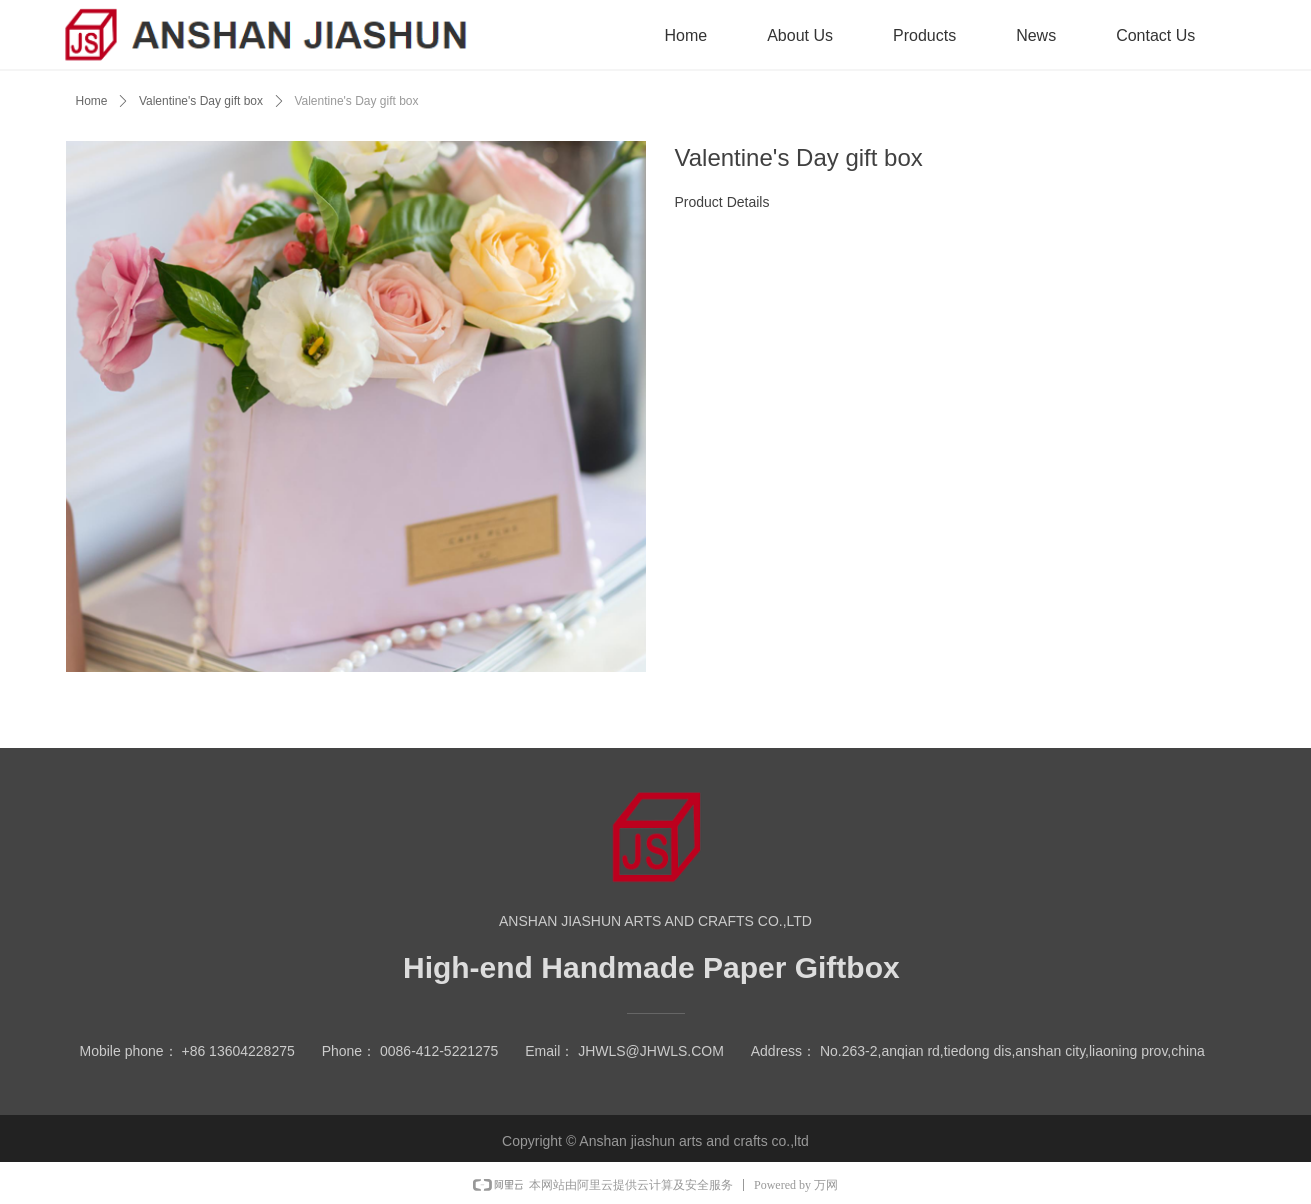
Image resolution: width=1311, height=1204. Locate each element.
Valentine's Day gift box (201, 101)
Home (92, 101)
